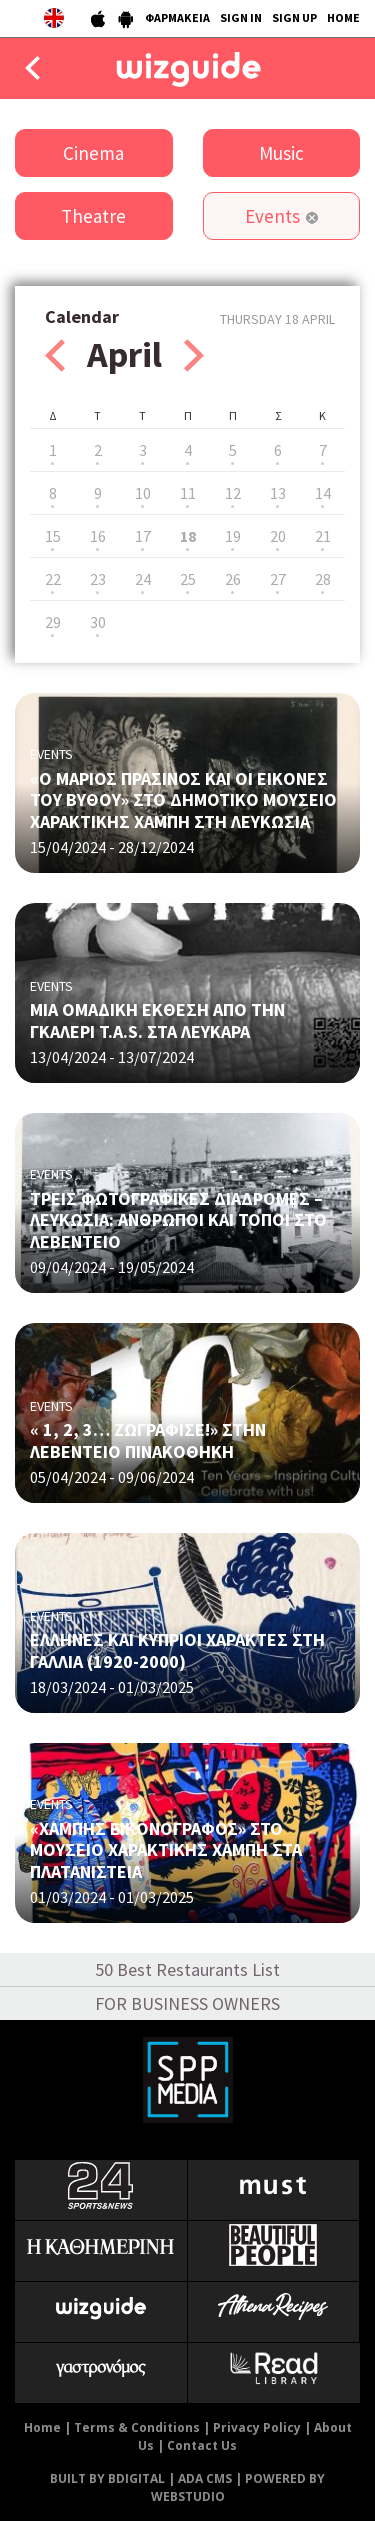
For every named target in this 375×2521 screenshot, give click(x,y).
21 (323, 536)
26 (233, 579)
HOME (343, 17)
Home (42, 2427)
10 (143, 493)
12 (233, 493)
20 (278, 536)
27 (278, 579)
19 (233, 536)
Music (281, 153)
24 (143, 579)
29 (53, 622)
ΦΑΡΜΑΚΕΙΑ (177, 17)
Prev (55, 355)
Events (272, 216)
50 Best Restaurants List (187, 1969)
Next (194, 355)
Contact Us (202, 2445)
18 (188, 536)
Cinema (93, 153)
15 (53, 536)
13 (278, 493)
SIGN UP (294, 17)
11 (188, 493)
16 (98, 536)
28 (323, 579)
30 (98, 622)
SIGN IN (241, 17)
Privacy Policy (257, 2427)
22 (53, 579)
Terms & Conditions (137, 2427)
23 (98, 579)
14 (323, 493)
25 (188, 579)
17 (143, 536)
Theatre (93, 216)
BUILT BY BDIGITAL (107, 2478)
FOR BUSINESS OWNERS (187, 2003)
